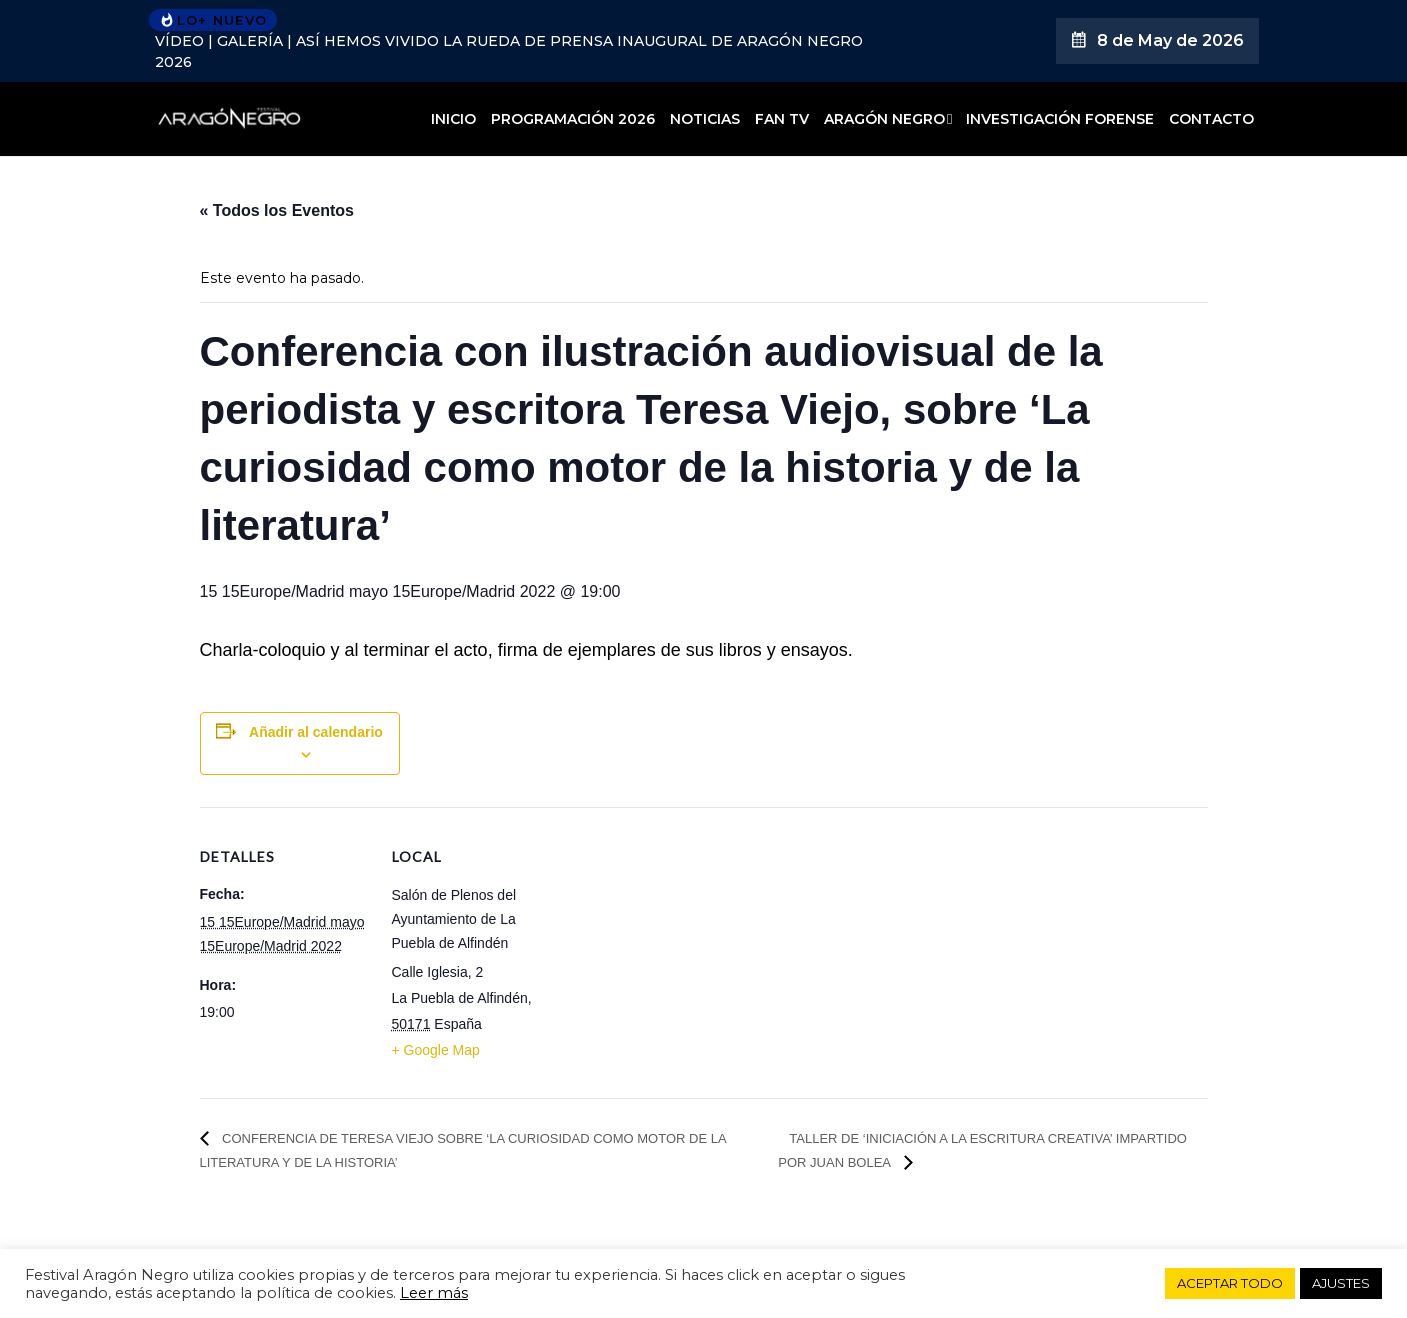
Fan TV (782, 119)
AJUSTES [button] (1341, 1283)
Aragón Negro (884, 119)
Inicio (453, 119)
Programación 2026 (573, 119)
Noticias (705, 119)
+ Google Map (436, 1050)
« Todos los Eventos (277, 210)
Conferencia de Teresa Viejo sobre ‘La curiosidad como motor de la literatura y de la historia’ (463, 1150)
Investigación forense (1060, 119)
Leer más (434, 1293)
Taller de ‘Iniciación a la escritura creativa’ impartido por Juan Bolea (982, 1150)
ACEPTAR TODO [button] (1230, 1283)
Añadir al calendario (316, 732)
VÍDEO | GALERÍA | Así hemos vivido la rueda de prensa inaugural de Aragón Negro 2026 (509, 51)
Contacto (1211, 119)
